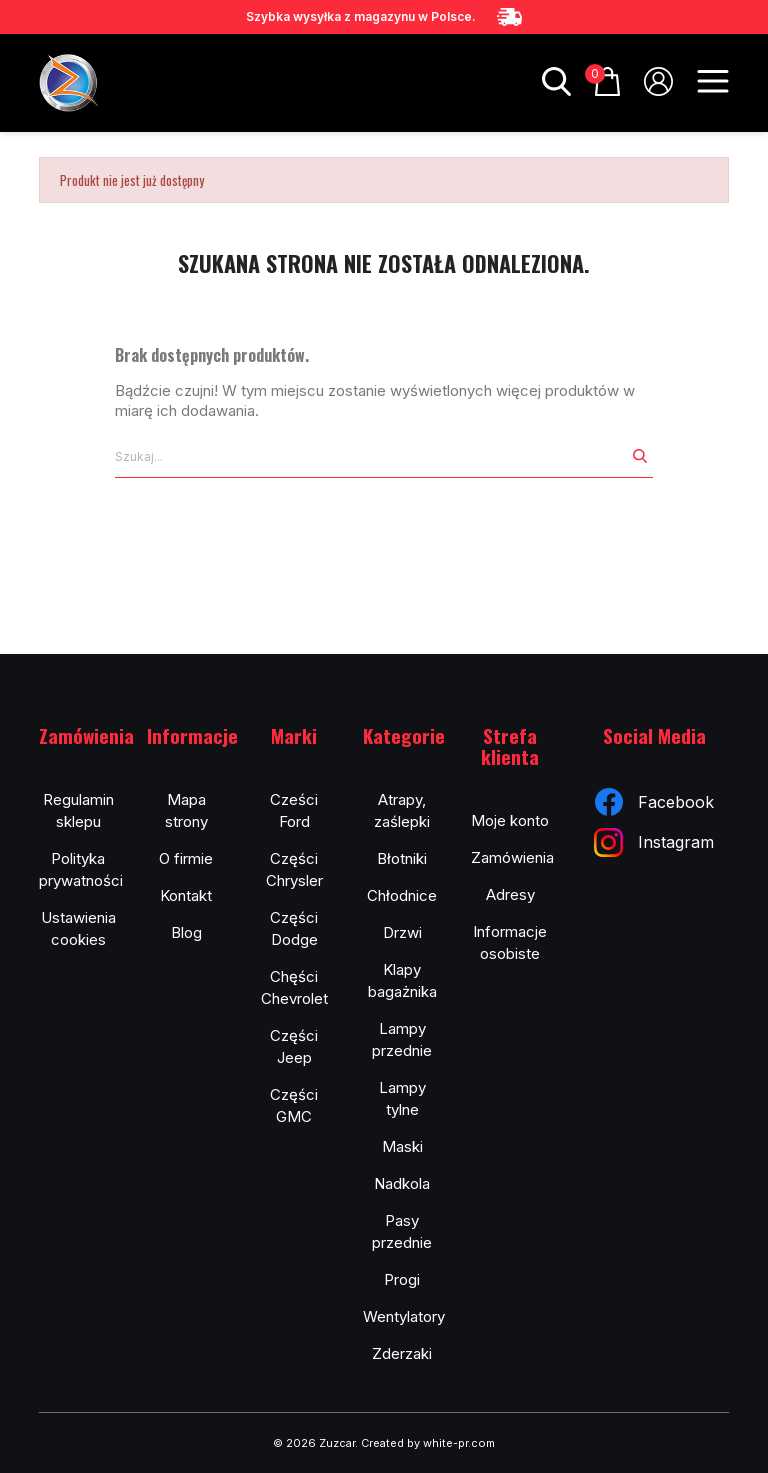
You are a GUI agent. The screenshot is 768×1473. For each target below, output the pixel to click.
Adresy (510, 894)
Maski (402, 1146)
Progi (402, 1279)
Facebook (654, 802)
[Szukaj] (371, 457)
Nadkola (402, 1183)
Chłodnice (402, 895)
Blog (186, 932)
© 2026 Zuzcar (314, 1443)
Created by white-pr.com (428, 1443)
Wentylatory (404, 1316)
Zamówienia (512, 857)
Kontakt (186, 895)
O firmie (186, 858)
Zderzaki (402, 1353)
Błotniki (402, 858)
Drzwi (402, 932)
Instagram (654, 842)
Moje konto (510, 820)
